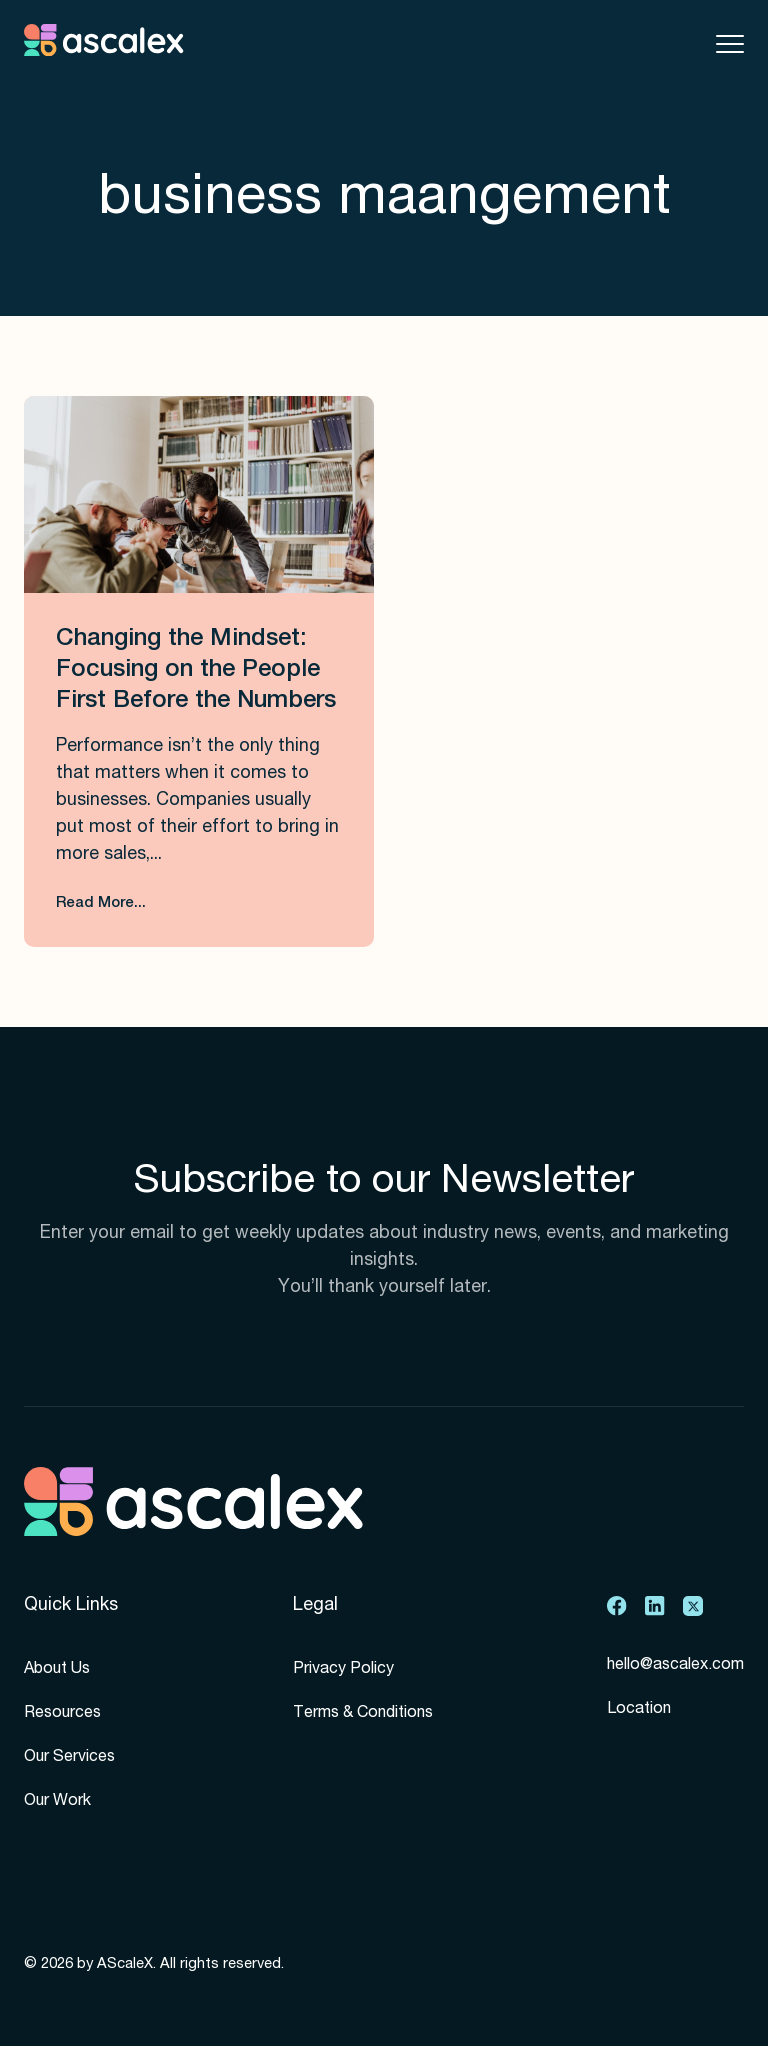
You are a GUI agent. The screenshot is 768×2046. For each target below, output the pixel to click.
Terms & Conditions (363, 1714)
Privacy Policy (343, 1670)
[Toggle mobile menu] (730, 44)
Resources (62, 1714)
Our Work (57, 1802)
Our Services (69, 1758)
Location (639, 1710)
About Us (57, 1670)
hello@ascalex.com (675, 1666)
